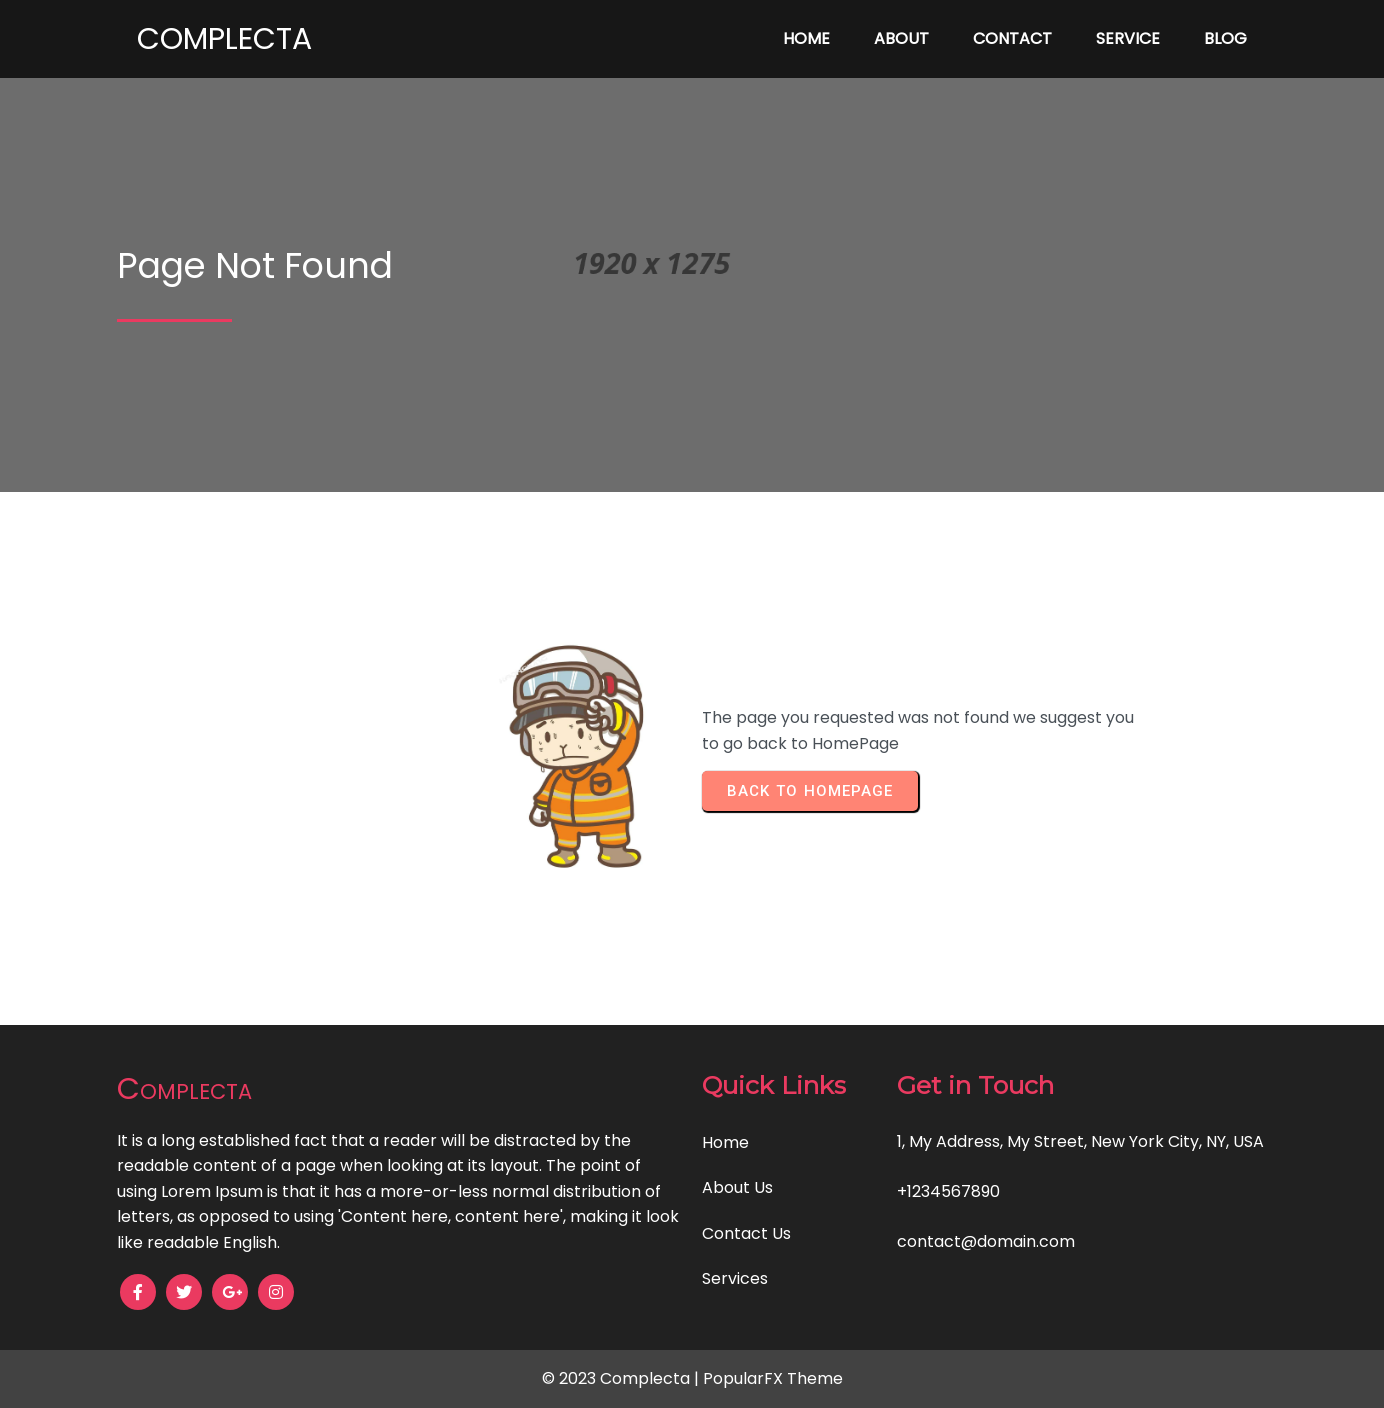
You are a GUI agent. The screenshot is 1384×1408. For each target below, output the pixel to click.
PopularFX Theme (773, 1378)
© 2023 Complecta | (622, 1378)
